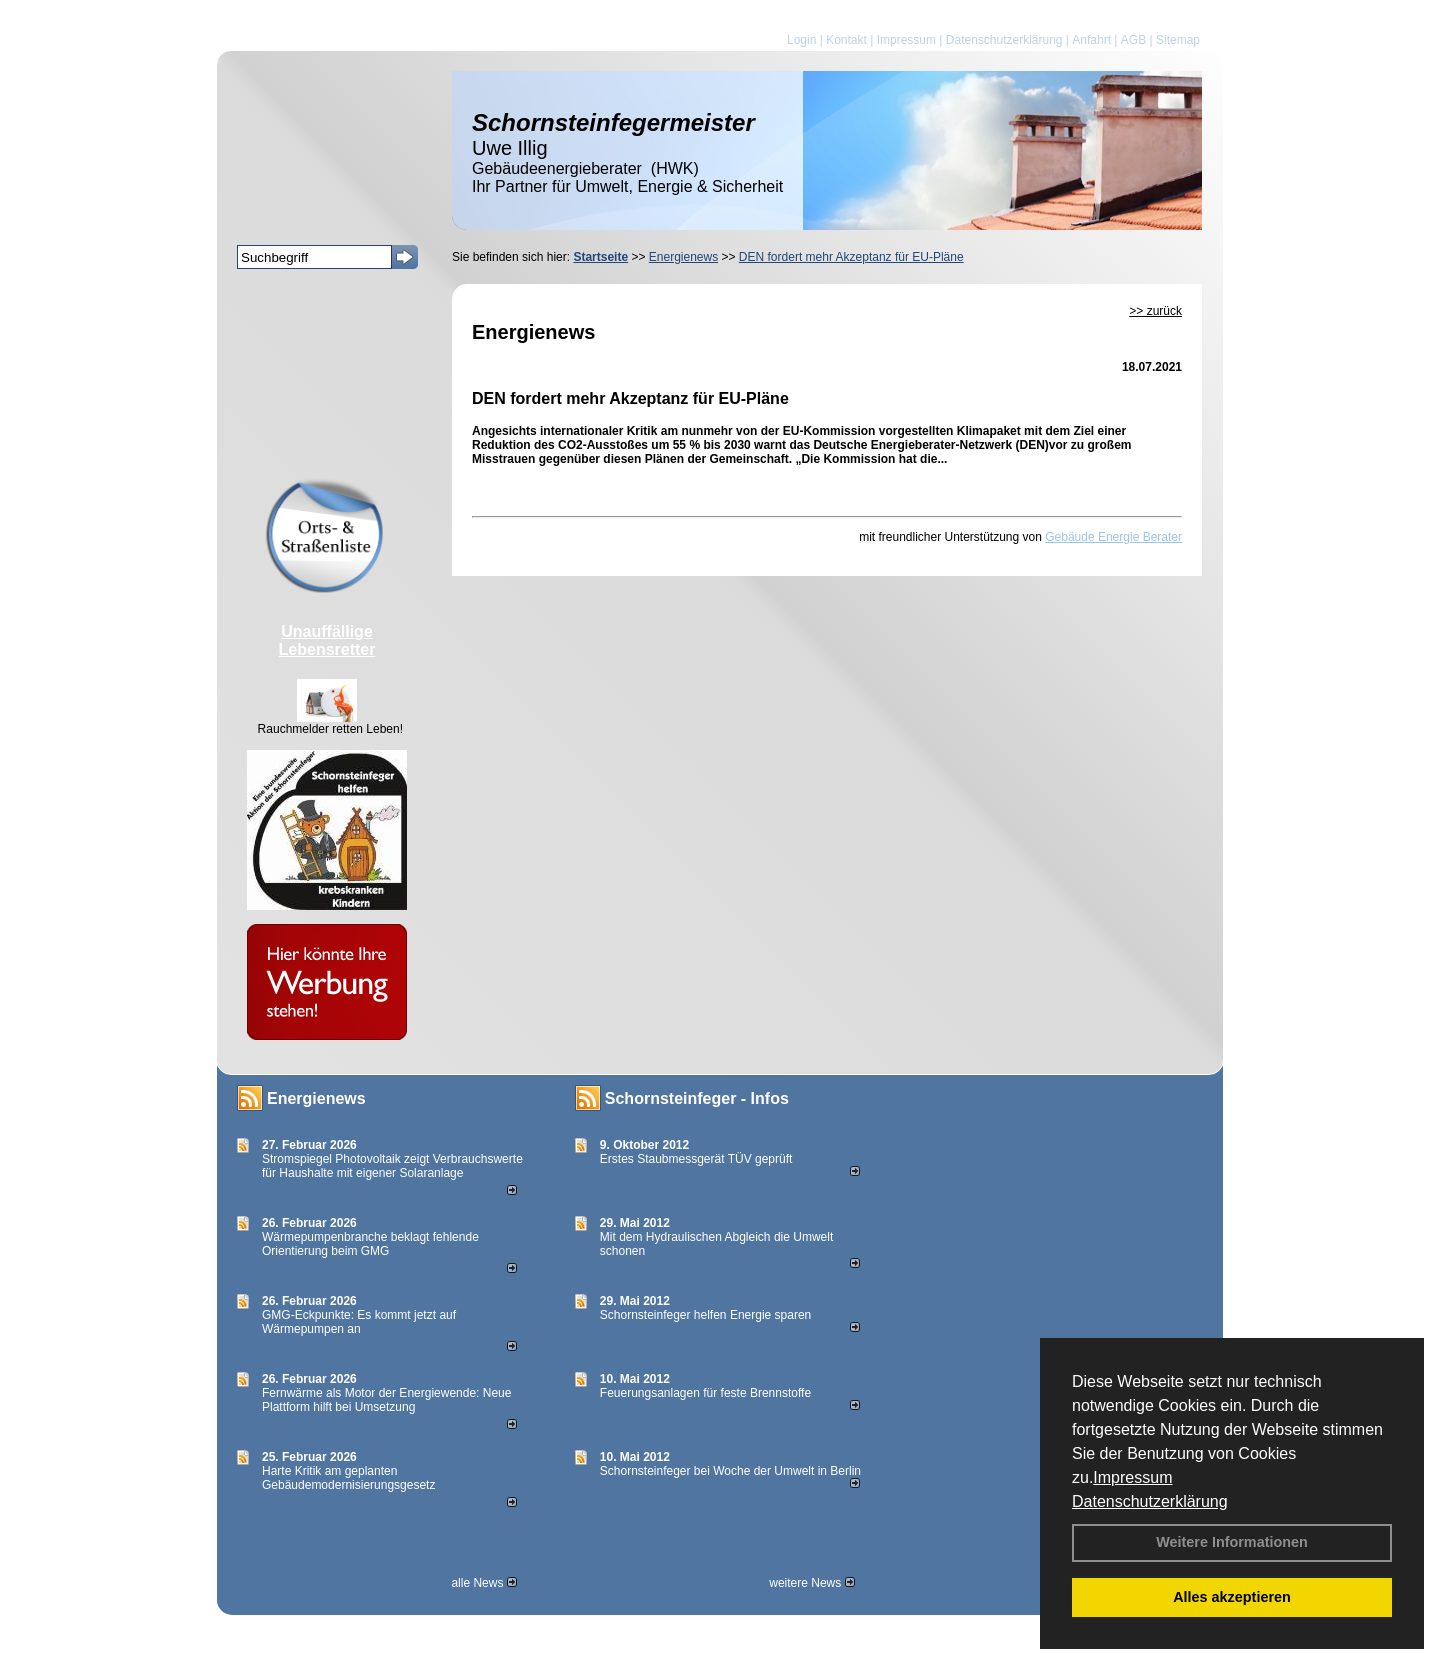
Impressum (1132, 1477)
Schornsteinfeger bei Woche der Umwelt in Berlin (730, 1471)
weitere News (811, 1583)
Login (801, 40)
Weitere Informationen (1232, 1542)
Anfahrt (1091, 40)
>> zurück (1155, 311)
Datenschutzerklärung (1150, 1501)
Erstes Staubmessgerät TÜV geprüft (696, 1159)
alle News (483, 1583)
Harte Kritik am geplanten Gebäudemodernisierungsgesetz (348, 1478)
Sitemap (1178, 40)
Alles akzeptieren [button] (1232, 1597)
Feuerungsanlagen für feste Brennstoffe (705, 1393)
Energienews (316, 1098)
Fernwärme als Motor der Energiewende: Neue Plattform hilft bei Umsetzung (386, 1400)
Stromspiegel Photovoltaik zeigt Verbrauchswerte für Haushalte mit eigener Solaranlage (392, 1166)
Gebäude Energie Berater (1113, 537)
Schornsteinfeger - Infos (697, 1098)
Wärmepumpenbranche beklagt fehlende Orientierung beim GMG (370, 1244)
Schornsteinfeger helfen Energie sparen (705, 1315)
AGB (1133, 40)
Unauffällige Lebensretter (327, 640)
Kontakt (846, 40)
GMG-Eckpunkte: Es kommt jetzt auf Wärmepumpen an (359, 1322)
